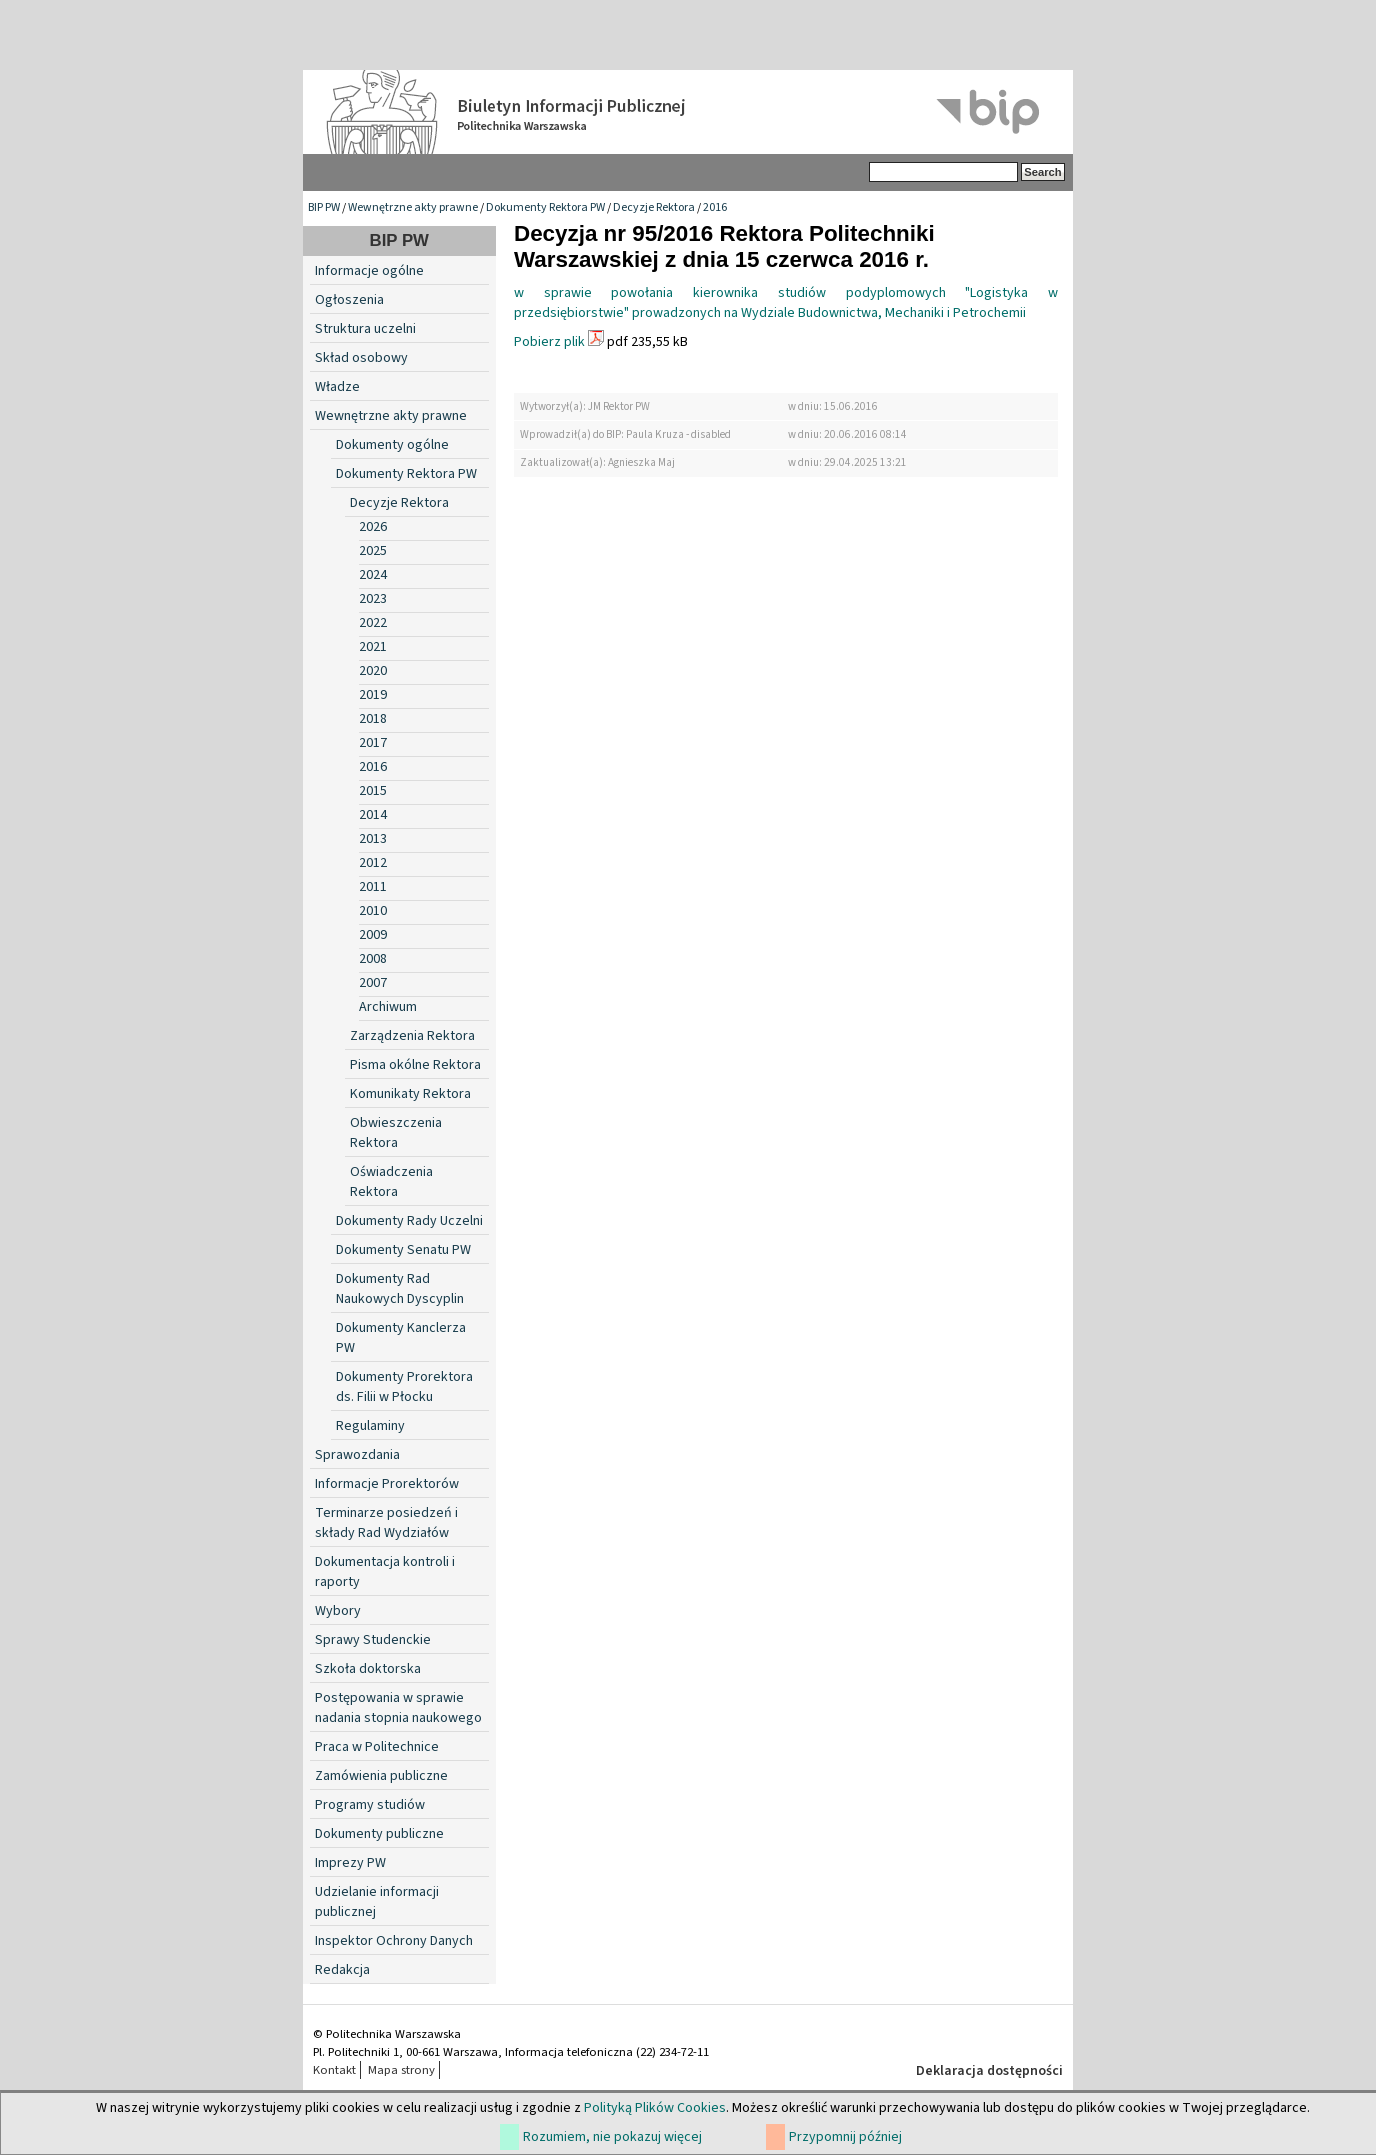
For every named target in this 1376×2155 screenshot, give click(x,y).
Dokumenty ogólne (392, 445)
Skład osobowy (361, 358)
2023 (373, 599)
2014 (373, 815)
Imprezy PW (350, 1863)
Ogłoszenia (349, 300)
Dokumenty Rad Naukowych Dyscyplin (400, 1289)
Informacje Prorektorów (387, 1484)
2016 (715, 207)
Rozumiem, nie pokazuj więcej (612, 2137)
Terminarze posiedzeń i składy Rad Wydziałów (386, 1523)
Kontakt (334, 2070)
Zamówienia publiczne (381, 1776)
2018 (373, 719)
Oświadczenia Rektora (391, 1182)
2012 (373, 863)
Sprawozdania (357, 1455)
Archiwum (388, 1007)
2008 (373, 959)
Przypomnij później (845, 2137)
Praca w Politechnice (377, 1747)
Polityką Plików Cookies (655, 2108)
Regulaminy (370, 1426)
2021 (373, 647)
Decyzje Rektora (654, 207)
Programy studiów (370, 1805)
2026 (373, 527)
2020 (373, 671)
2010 (373, 911)
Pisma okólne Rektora (415, 1065)
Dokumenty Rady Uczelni (409, 1221)
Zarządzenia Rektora (412, 1036)
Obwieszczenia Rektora (396, 1133)
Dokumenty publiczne (379, 1834)
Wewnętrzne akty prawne (413, 207)
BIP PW (324, 207)
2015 (373, 791)
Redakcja (342, 1970)
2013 (373, 839)
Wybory (338, 1611)
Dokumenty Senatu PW (403, 1250)
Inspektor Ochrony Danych (394, 1941)
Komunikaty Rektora (410, 1094)
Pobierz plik (549, 342)
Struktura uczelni (365, 329)
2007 (373, 983)
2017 (373, 743)
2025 (373, 551)
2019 (373, 695)
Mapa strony (401, 2070)
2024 (373, 575)
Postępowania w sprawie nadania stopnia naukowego (398, 1708)
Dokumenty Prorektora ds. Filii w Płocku (404, 1387)
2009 (373, 935)
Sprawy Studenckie (373, 1640)
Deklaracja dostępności (989, 2071)
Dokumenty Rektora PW (545, 207)
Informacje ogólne (369, 271)
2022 (373, 623)
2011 (373, 887)
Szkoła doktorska (368, 1669)
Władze (337, 387)
